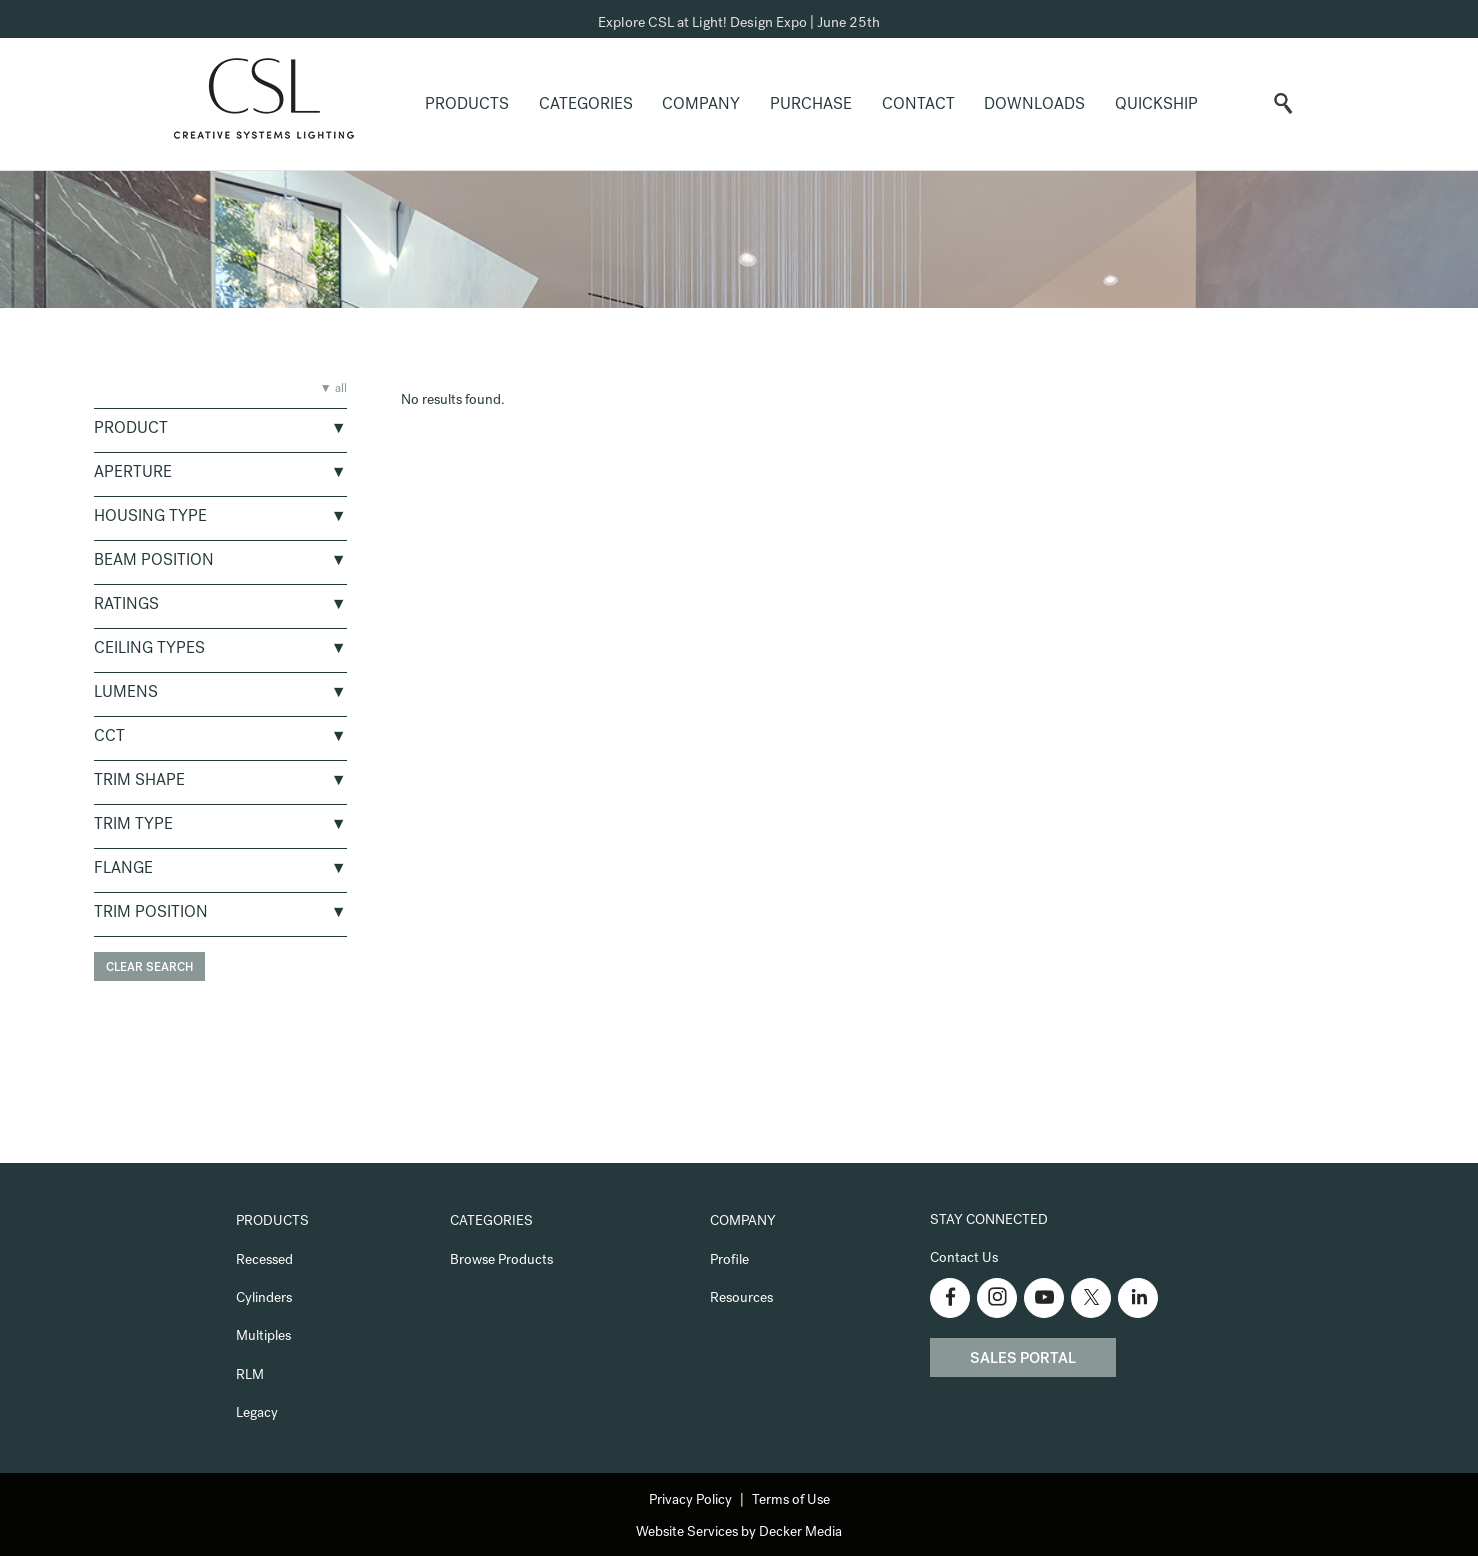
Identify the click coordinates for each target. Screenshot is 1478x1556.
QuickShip (1156, 106)
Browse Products (501, 1261)
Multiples (263, 1337)
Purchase (811, 106)
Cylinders (264, 1299)
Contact (918, 106)
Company (701, 106)
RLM (250, 1376)
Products (467, 106)
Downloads (1034, 106)
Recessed (264, 1261)
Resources (741, 1299)
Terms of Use (791, 1501)
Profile (729, 1261)
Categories (586, 106)
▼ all (333, 390)
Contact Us (964, 1259)
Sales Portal (1023, 1360)
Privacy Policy (690, 1501)
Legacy (257, 1414)
